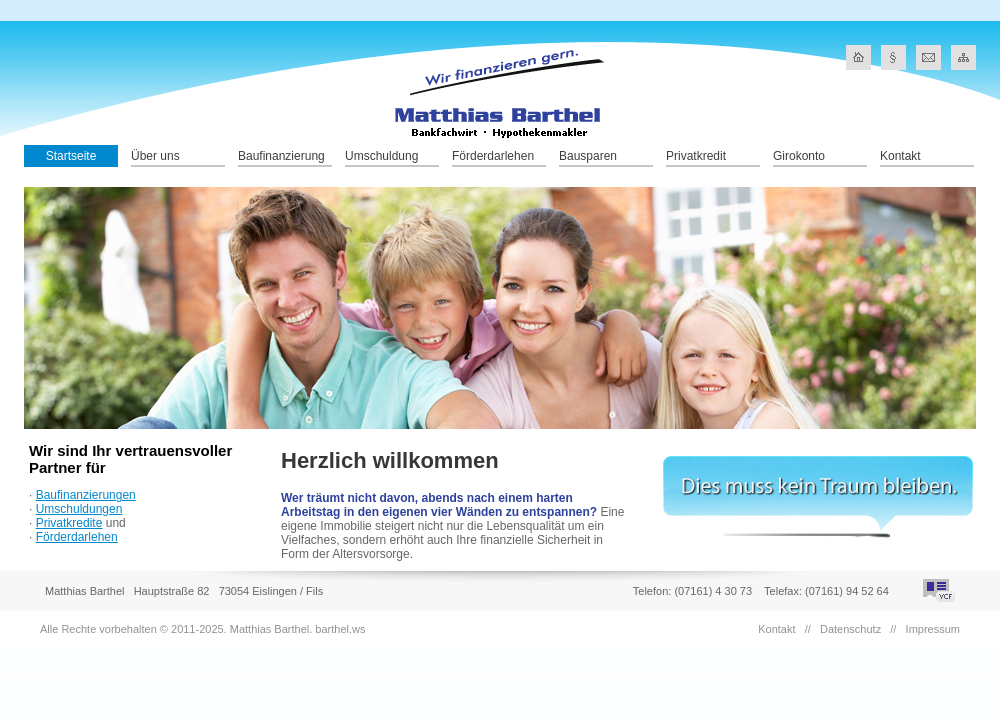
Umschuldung (381, 156)
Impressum (933, 629)
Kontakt (900, 156)
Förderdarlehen (493, 156)
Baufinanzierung (281, 156)
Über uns (155, 156)
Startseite (71, 156)
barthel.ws (340, 629)
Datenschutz (850, 629)
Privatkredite (69, 523)
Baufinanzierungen (86, 495)
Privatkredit (696, 156)
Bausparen (588, 156)
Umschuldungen (79, 509)
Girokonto (799, 156)
